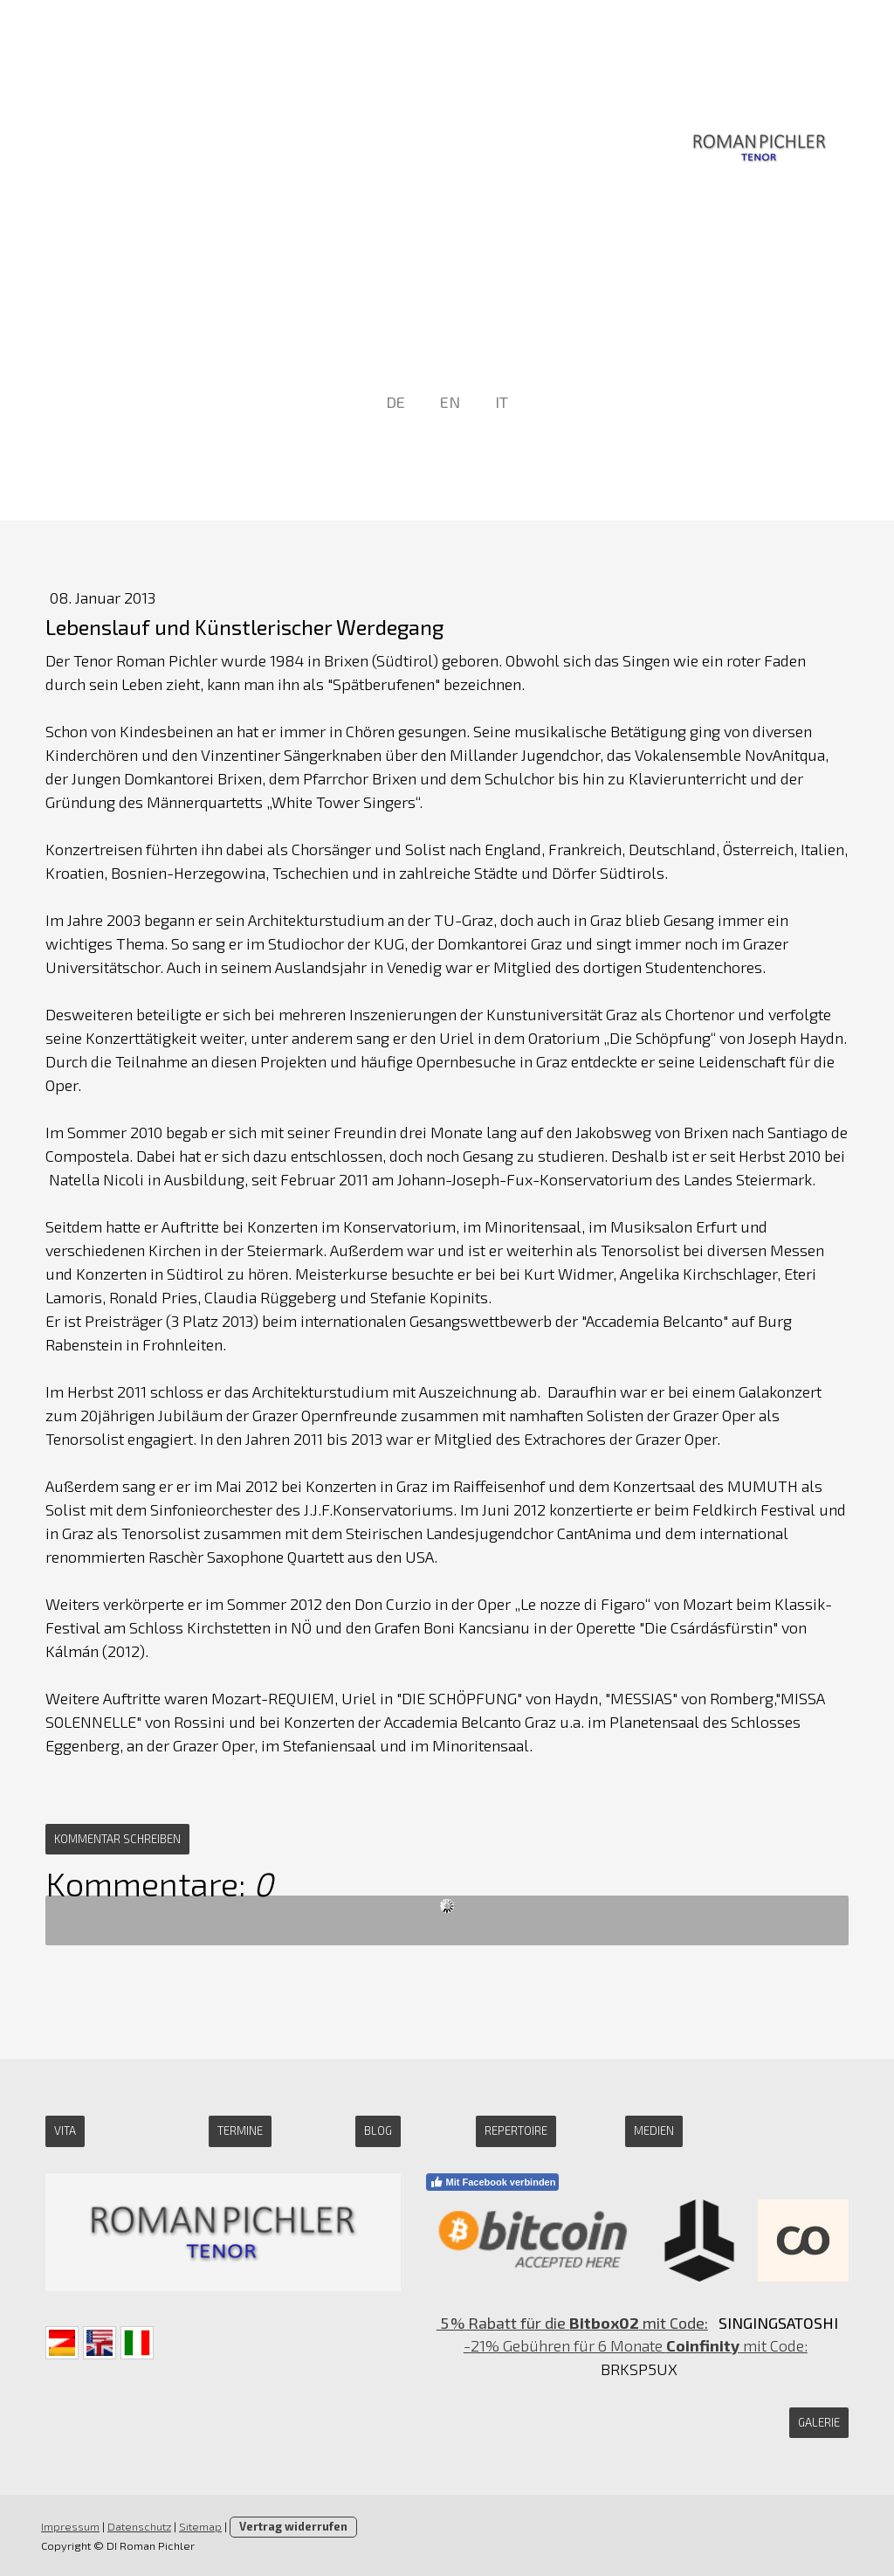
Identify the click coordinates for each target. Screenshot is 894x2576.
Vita (65, 2130)
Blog (378, 2130)
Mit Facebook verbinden (493, 2182)
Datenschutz (139, 2526)
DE (395, 401)
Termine (240, 2130)
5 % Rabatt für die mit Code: (572, 2322)
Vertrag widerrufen (293, 2526)
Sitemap (200, 2526)
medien (654, 2130)
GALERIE (819, 2422)
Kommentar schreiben (117, 1839)
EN (450, 401)
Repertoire (516, 2130)
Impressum (70, 2526)
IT (501, 401)
